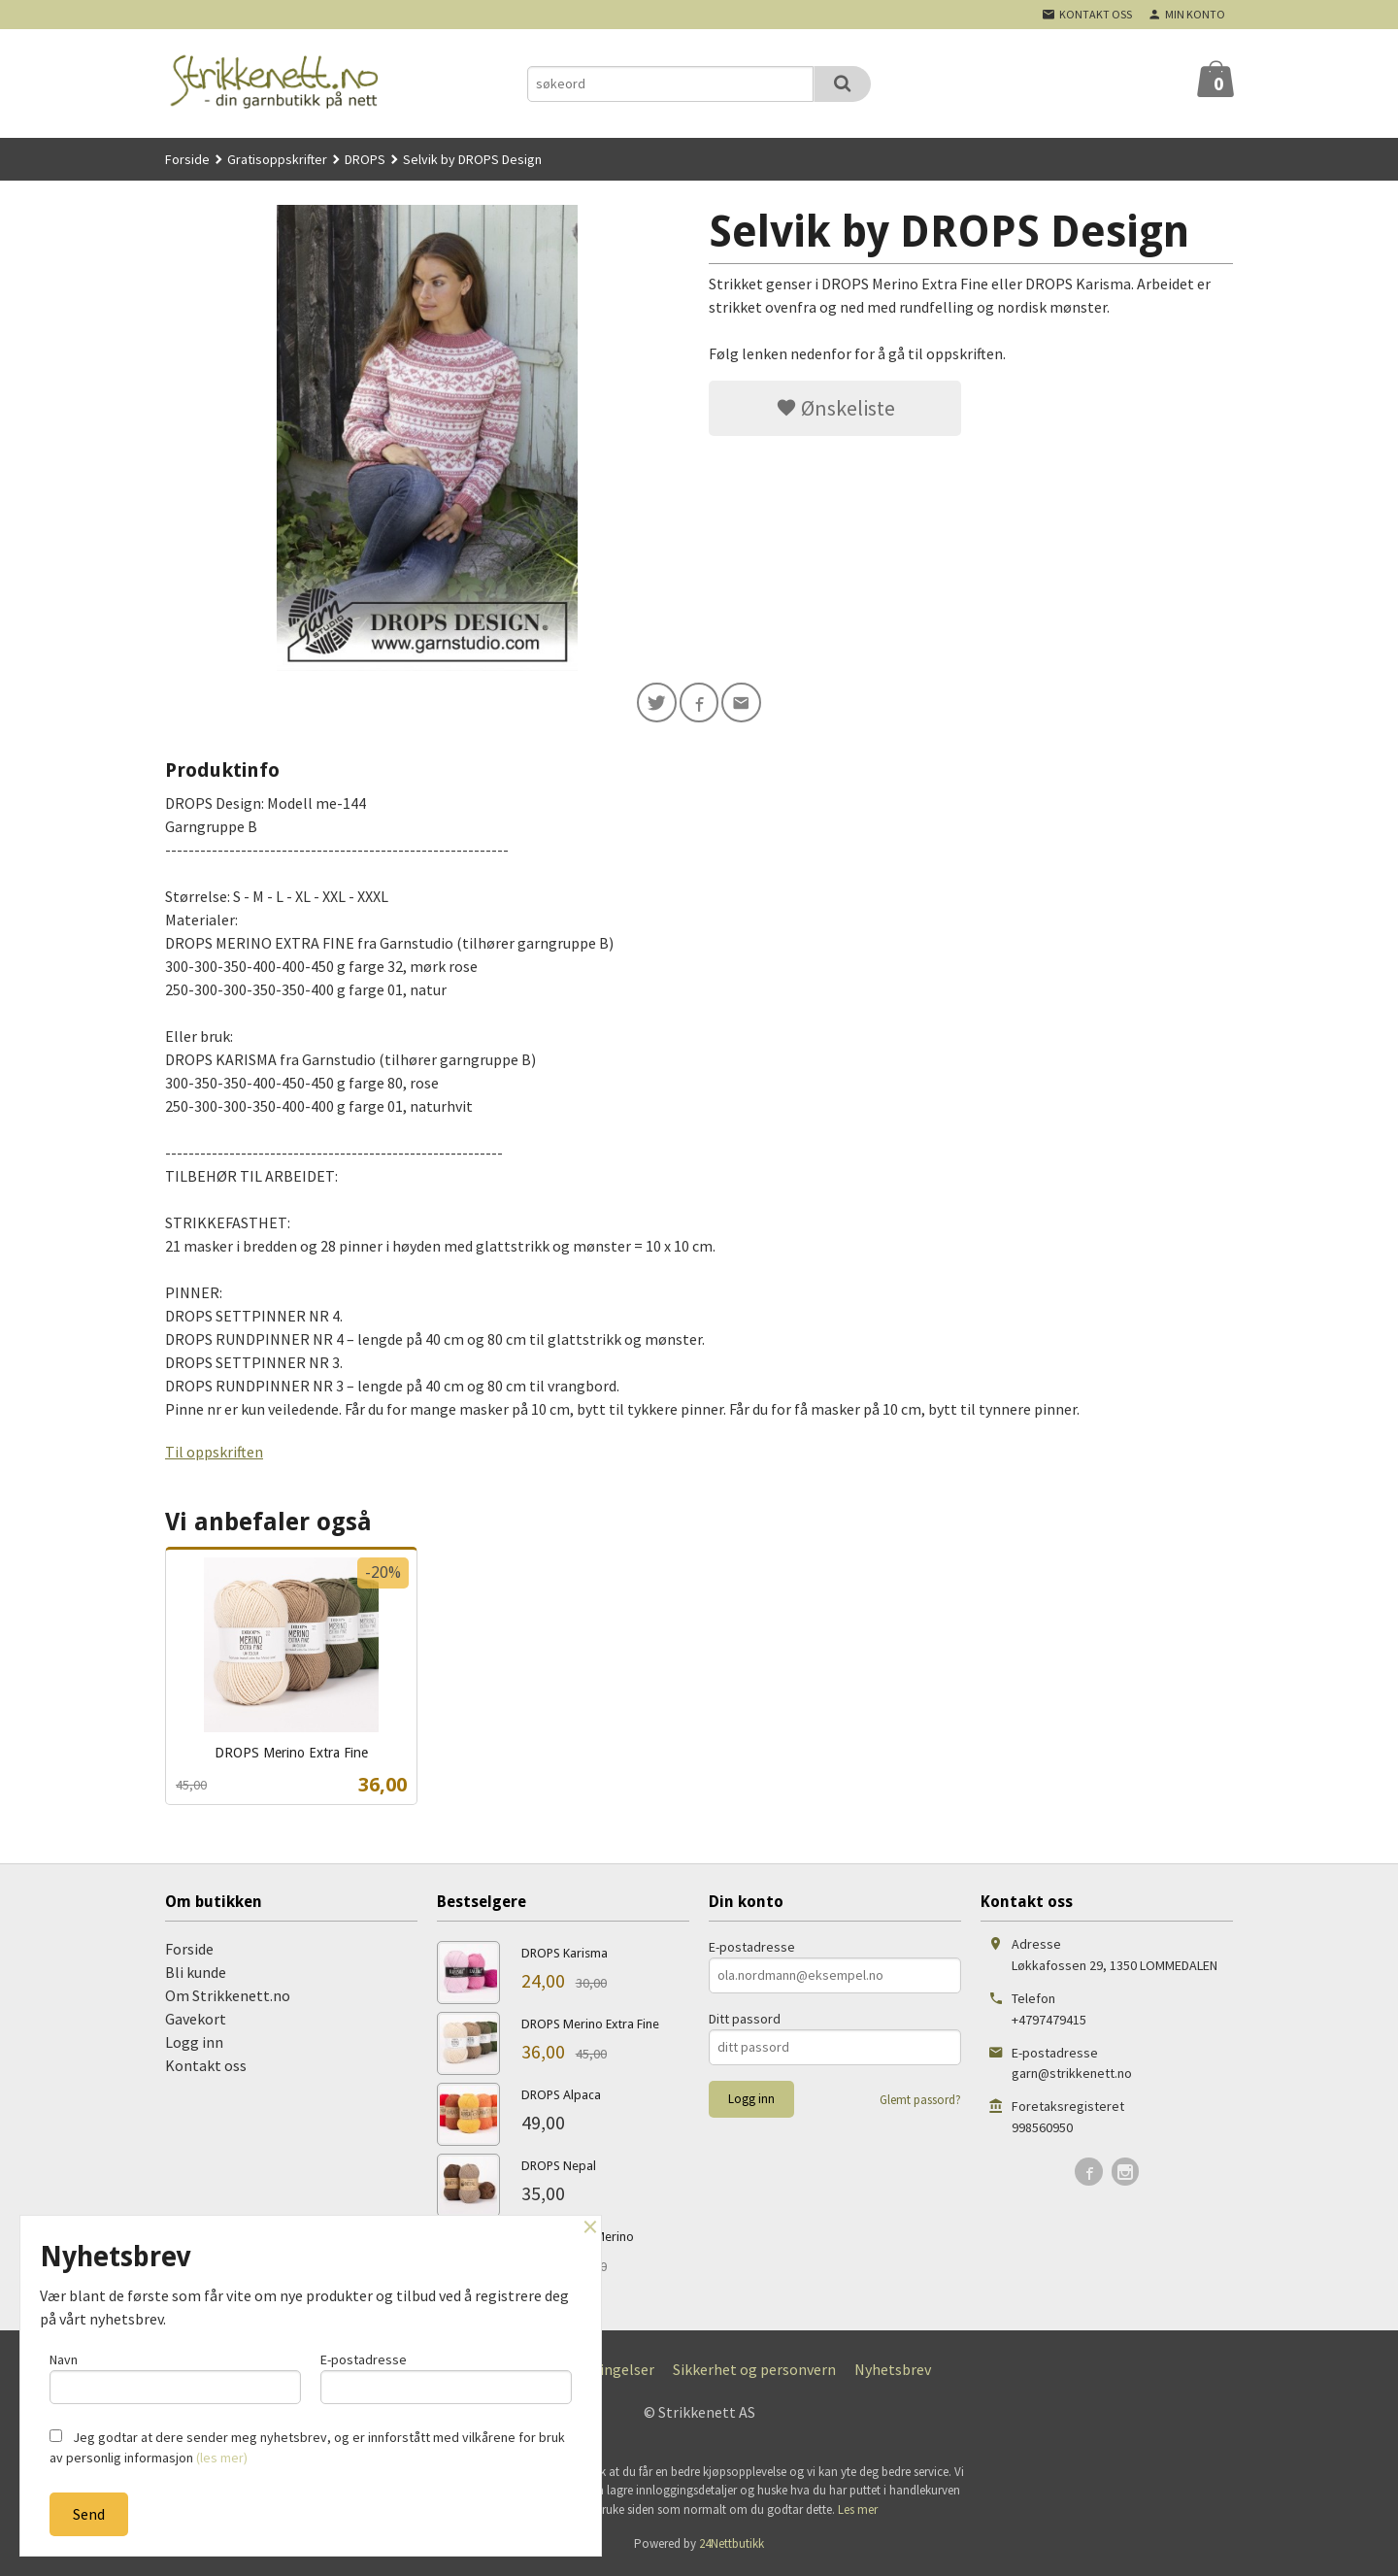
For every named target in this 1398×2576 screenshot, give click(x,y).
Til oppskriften (214, 1454)
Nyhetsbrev (892, 2372)
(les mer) (222, 2457)
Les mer (858, 2512)
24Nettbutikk (731, 2547)
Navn (175, 2375)
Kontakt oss (206, 2068)
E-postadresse (752, 1949)
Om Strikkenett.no (227, 1998)
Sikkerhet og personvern (754, 2372)
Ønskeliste (835, 407)
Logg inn (194, 2045)
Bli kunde (195, 1975)
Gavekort (195, 2021)
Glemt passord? (920, 2102)
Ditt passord (745, 2021)
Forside (187, 159)
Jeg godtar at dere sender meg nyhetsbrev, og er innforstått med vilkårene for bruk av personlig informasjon (307, 2447)
